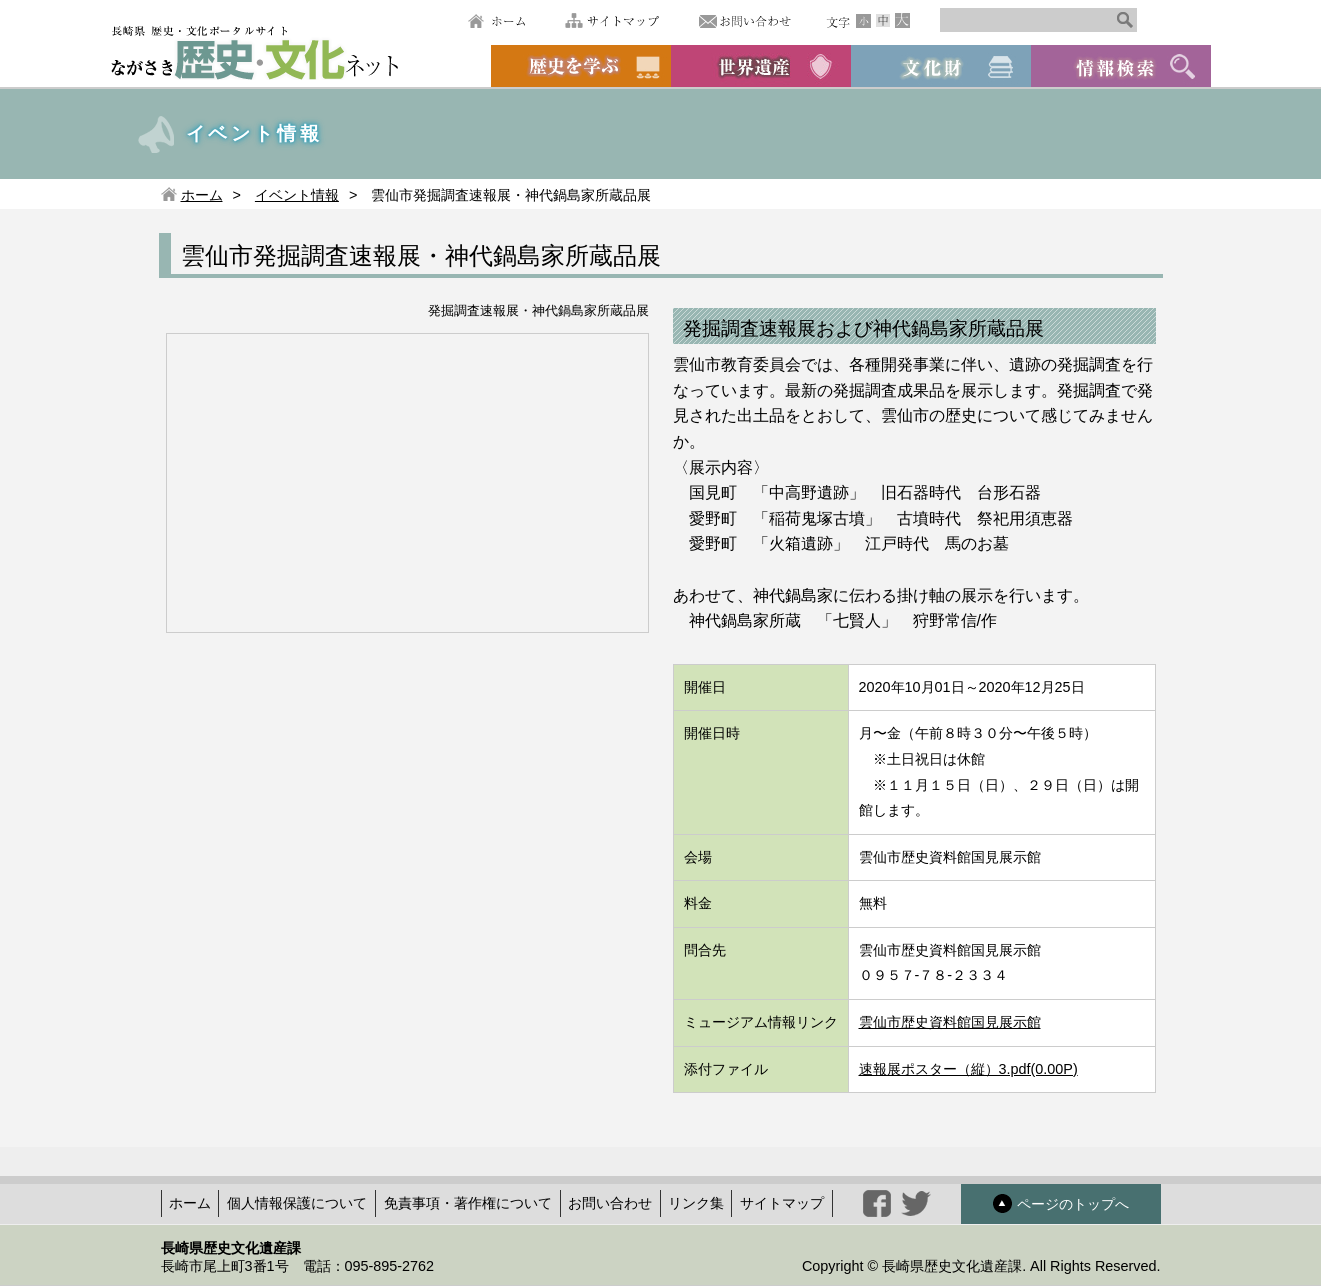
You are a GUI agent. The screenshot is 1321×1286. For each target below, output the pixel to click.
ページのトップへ (1061, 1203)
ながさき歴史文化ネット (255, 51)
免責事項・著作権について (468, 1203)
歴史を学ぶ (581, 66)
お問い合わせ (745, 20)
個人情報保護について (297, 1203)
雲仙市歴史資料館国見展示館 (950, 1022)
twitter (916, 1203)
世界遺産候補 (761, 66)
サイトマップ (612, 20)
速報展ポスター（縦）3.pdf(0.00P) (968, 1069)
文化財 (941, 66)
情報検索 (1121, 66)
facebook (877, 1203)
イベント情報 (297, 195)
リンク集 (696, 1203)
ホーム (496, 20)
